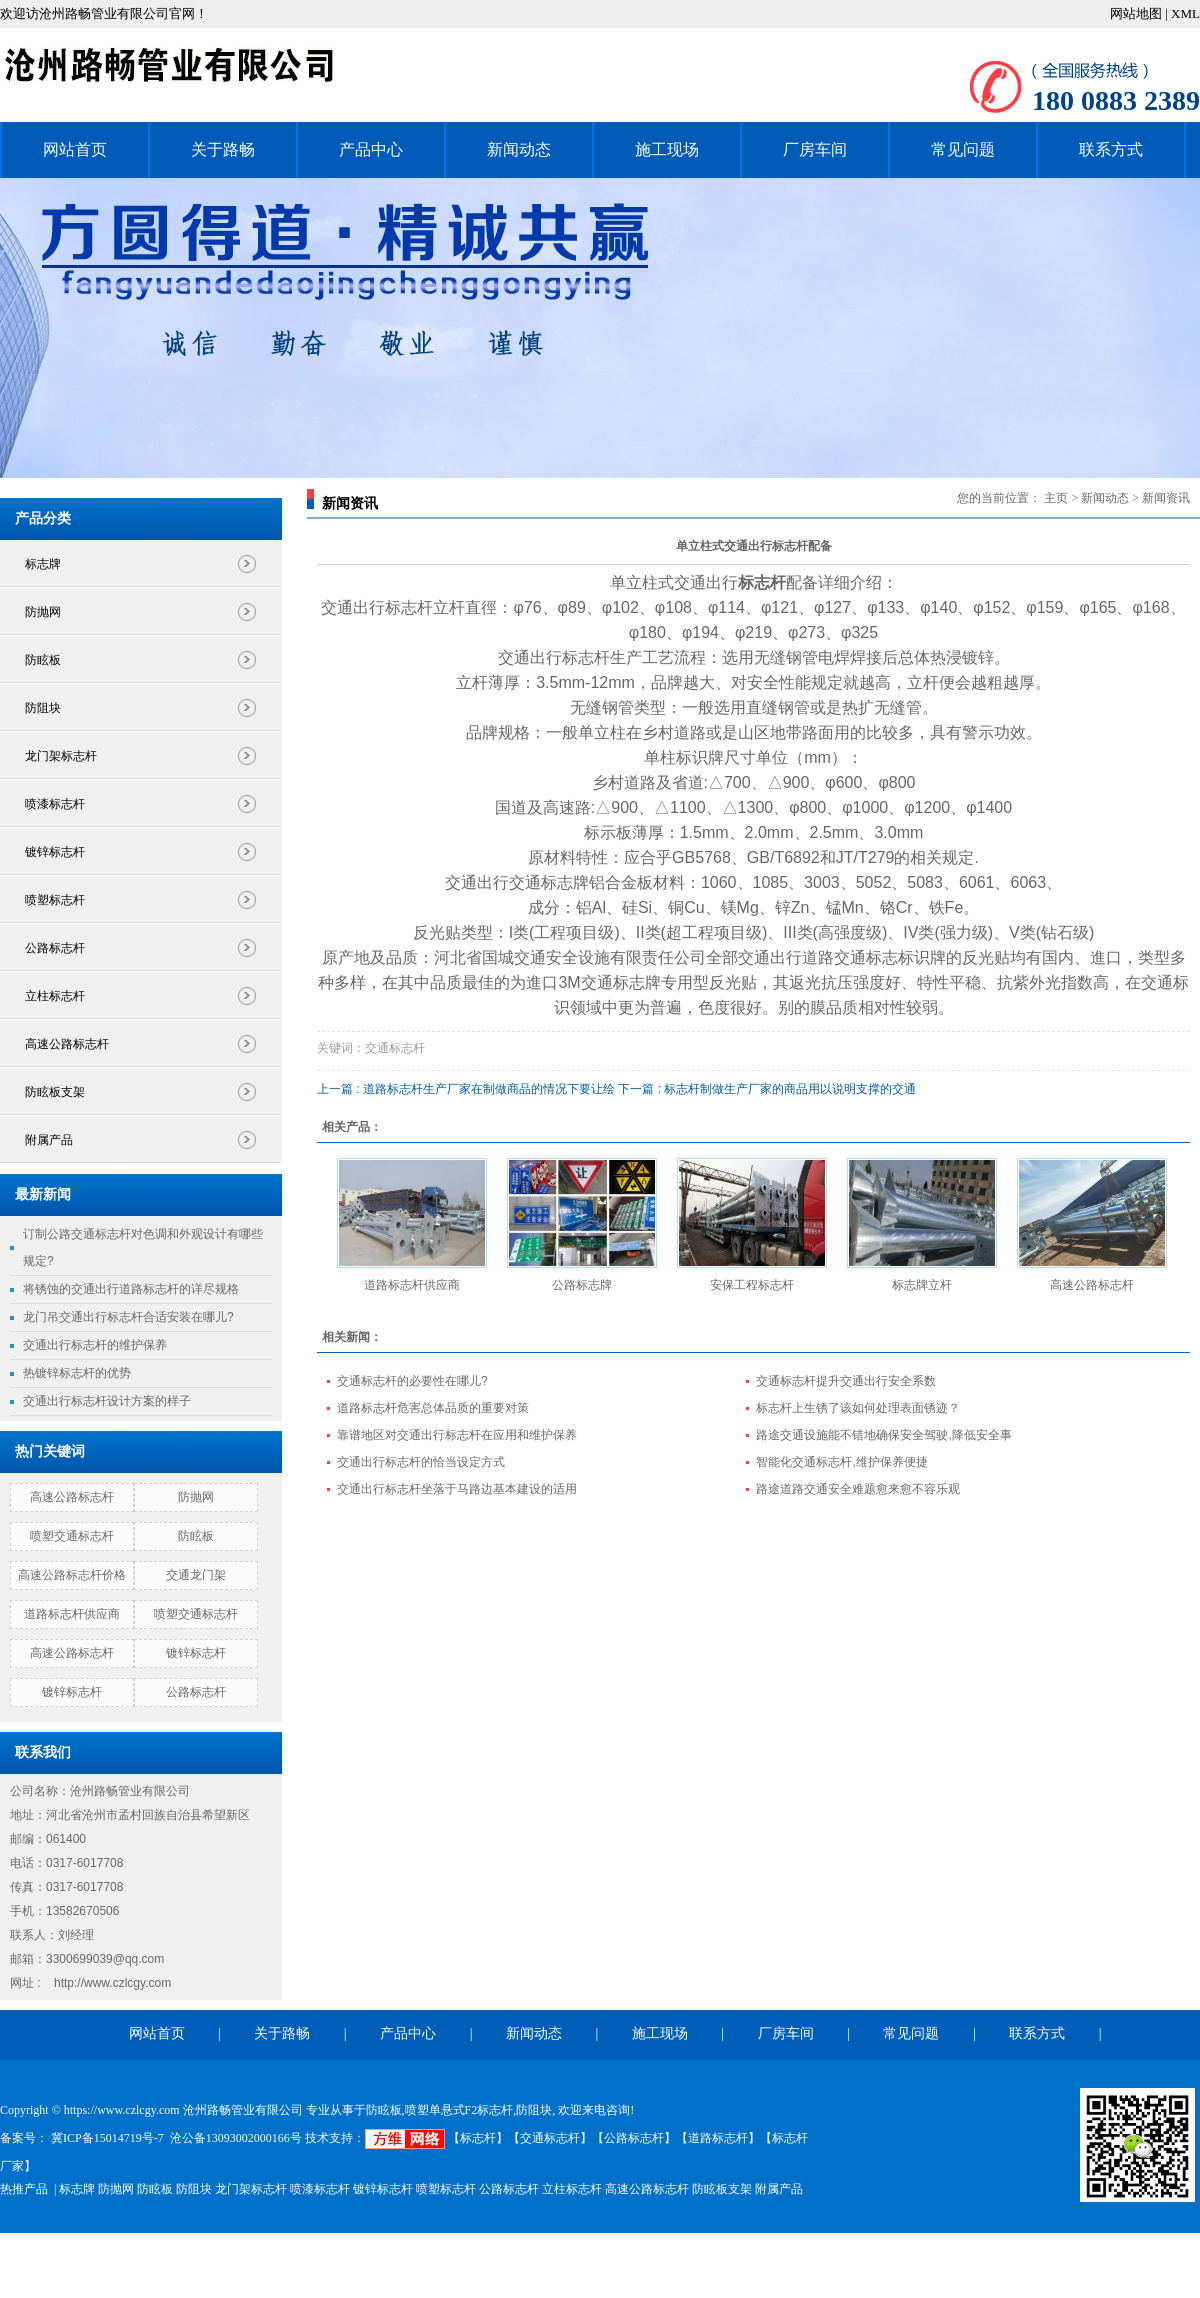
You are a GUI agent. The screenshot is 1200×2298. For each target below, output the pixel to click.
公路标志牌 (582, 1285)
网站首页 (75, 149)
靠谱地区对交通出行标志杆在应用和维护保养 (457, 1435)
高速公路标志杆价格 (72, 1575)
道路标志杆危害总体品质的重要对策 (433, 1408)
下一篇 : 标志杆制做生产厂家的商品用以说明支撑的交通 (767, 1089)
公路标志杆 (55, 948)
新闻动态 (519, 149)
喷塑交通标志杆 (72, 1536)
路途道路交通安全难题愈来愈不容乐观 (858, 1489)
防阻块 (43, 708)
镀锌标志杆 (55, 852)
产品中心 (371, 149)
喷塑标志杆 (55, 900)
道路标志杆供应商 (72, 1614)
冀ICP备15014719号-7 (106, 2138)
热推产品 (24, 2189)
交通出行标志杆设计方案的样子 (107, 1401)
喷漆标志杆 (55, 804)
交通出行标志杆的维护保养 (95, 1345)
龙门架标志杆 (61, 756)
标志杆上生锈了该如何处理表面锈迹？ (858, 1408)
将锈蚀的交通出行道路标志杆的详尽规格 (131, 1289)
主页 (1056, 498)
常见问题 (963, 149)
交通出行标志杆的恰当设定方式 (421, 1462)
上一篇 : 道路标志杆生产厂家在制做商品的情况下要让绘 (466, 1089)
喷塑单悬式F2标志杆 (459, 2110)
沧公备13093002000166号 (236, 2138)
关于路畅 (223, 149)
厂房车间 (815, 149)
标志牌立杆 (922, 1285)
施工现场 (667, 149)
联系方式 (1111, 149)
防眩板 (43, 660)
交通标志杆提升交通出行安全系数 (846, 1381)
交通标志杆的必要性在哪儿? (412, 1381)
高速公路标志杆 (67, 1044)
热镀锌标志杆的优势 (77, 1373)
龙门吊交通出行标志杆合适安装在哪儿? (128, 1317)
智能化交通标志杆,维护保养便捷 (841, 1462)
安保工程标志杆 (752, 1285)
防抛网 (43, 612)
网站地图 (1137, 13)
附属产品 (49, 1140)
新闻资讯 (1166, 498)
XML (1185, 13)
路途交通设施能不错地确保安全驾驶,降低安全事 (883, 1435)
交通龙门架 (196, 1575)
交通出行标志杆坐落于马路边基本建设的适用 (457, 1489)
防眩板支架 (55, 1092)
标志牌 (43, 564)
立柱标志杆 (55, 996)
